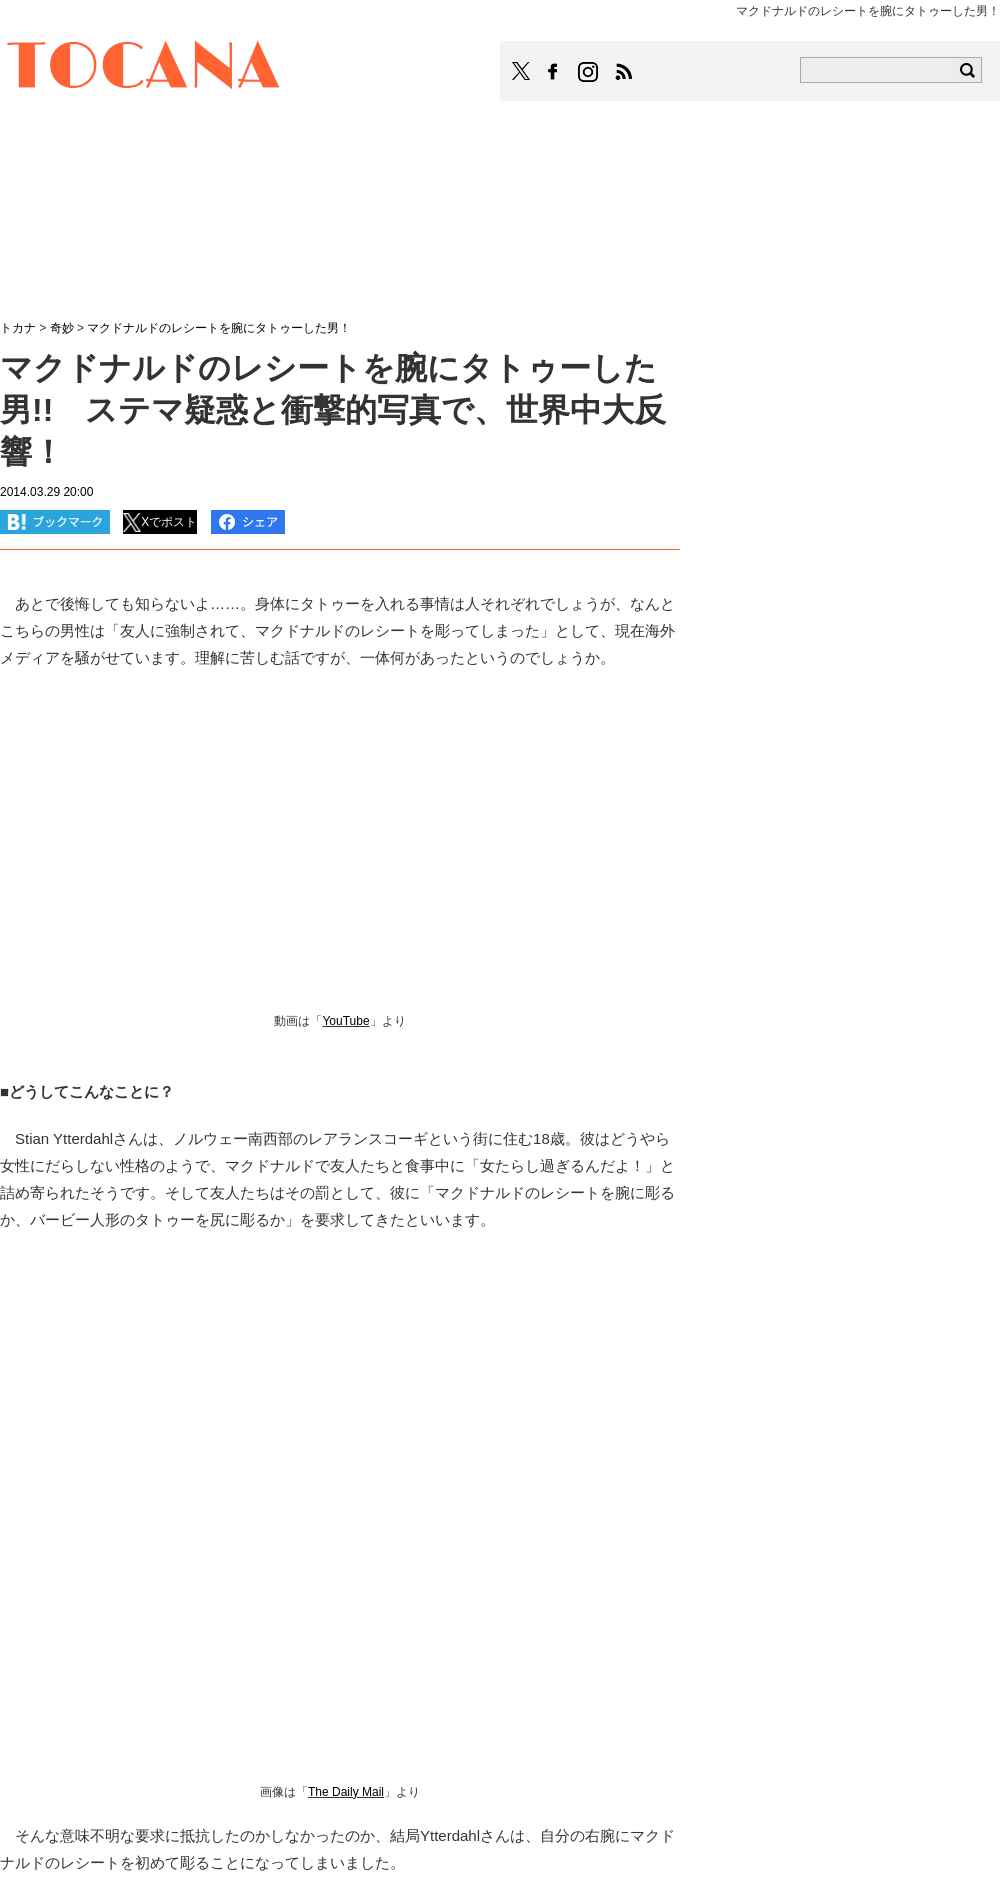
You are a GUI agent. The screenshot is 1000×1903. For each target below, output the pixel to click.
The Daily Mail (346, 1792)
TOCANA (144, 68)
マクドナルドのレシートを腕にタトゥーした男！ (225, 328)
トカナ (18, 328)
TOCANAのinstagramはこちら (589, 72)
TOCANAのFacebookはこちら (553, 72)
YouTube (345, 1021)
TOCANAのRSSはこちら (624, 72)
